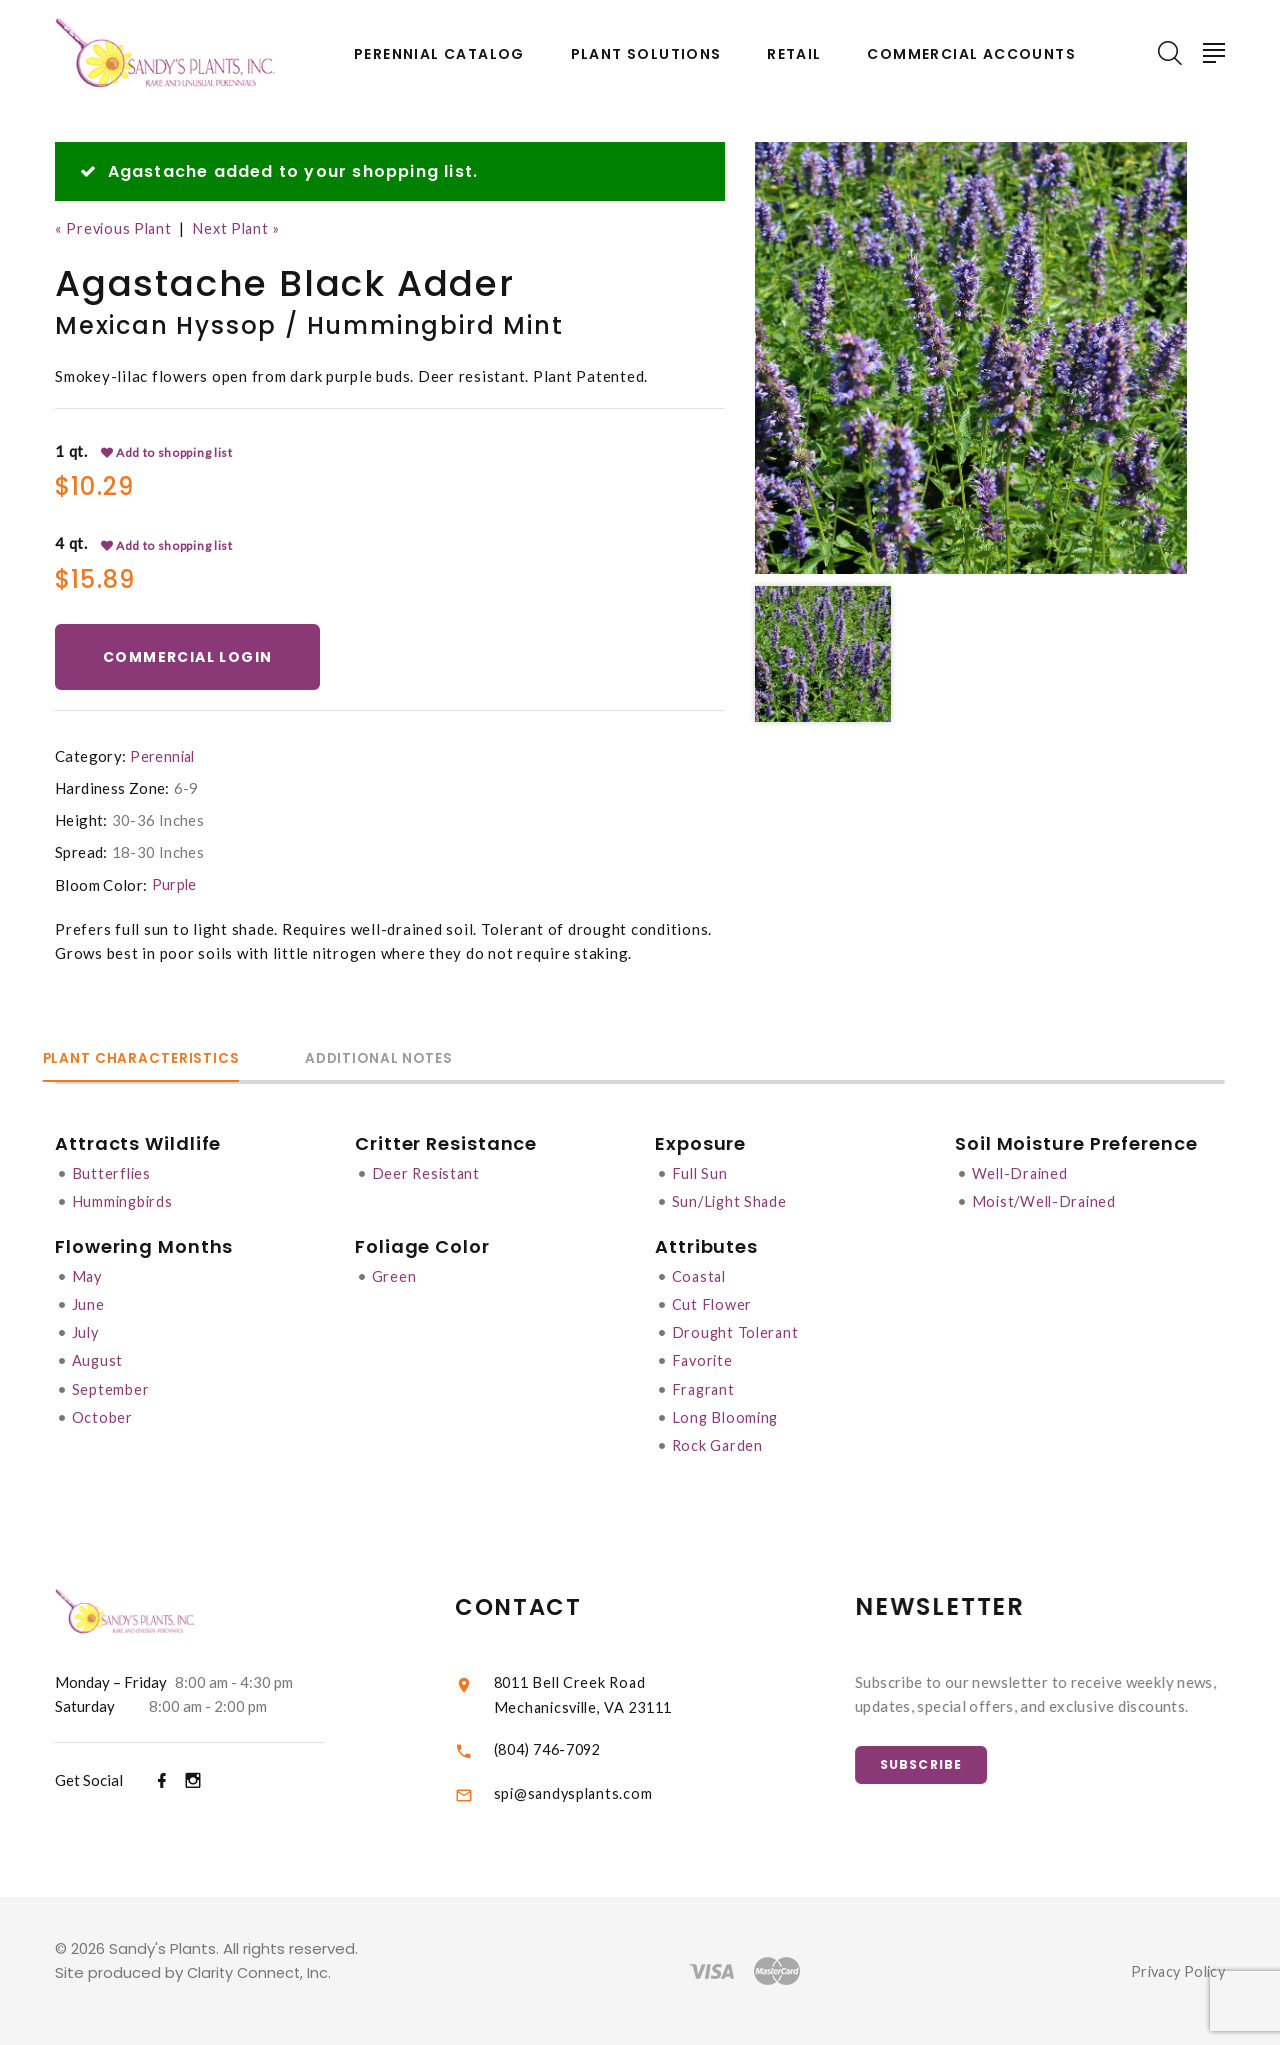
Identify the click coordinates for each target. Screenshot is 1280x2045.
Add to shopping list (168, 453)
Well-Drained (1022, 1175)
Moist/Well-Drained (1047, 1203)
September (111, 1389)
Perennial (163, 759)
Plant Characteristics (156, 1060)
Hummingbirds (124, 1203)
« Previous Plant (115, 228)
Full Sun (701, 1175)
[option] (971, 358)
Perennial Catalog (439, 54)
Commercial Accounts (971, 54)
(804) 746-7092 (573, 1748)
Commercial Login (191, 658)
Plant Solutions (646, 54)
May (88, 1277)
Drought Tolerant (737, 1333)
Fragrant (705, 1389)
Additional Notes (424, 1060)
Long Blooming (727, 1417)
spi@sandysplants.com (596, 1793)
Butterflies (112, 1175)
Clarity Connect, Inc (260, 1972)
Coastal (700, 1277)
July (86, 1333)
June (88, 1305)
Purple (175, 887)
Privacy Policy (1174, 1971)
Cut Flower (713, 1305)
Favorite (704, 1361)
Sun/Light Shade (731, 1203)
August (98, 1361)
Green (394, 1277)
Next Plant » (242, 228)
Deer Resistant (428, 1175)
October (102, 1417)
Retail (794, 54)
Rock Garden (718, 1445)
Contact (542, 1606)
